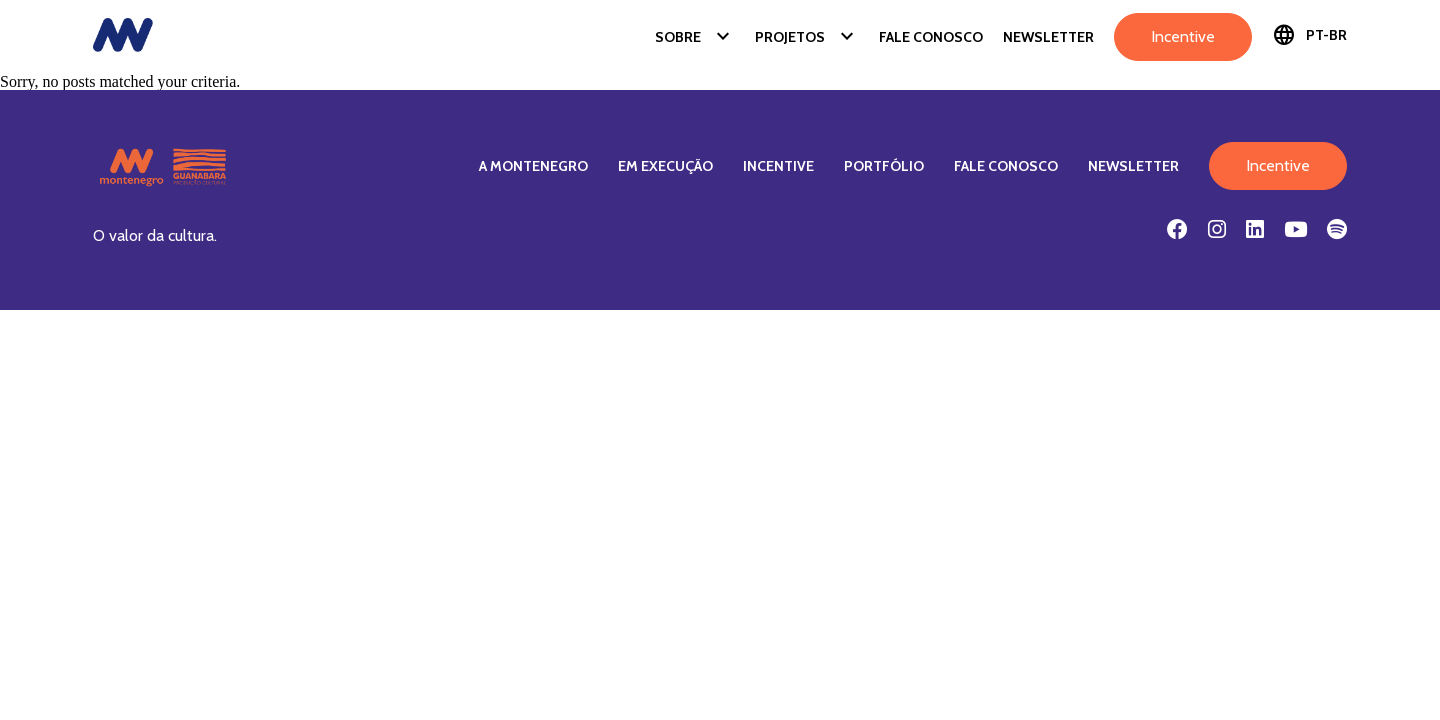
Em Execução (665, 166)
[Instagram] (1217, 229)
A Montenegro (533, 166)
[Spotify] (1337, 229)
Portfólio (884, 166)
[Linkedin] (1255, 229)
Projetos (807, 37)
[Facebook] (1177, 229)
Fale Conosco (931, 37)
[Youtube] (1295, 229)
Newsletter (1048, 37)
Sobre (695, 37)
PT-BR (1309, 35)
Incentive (1183, 36)
